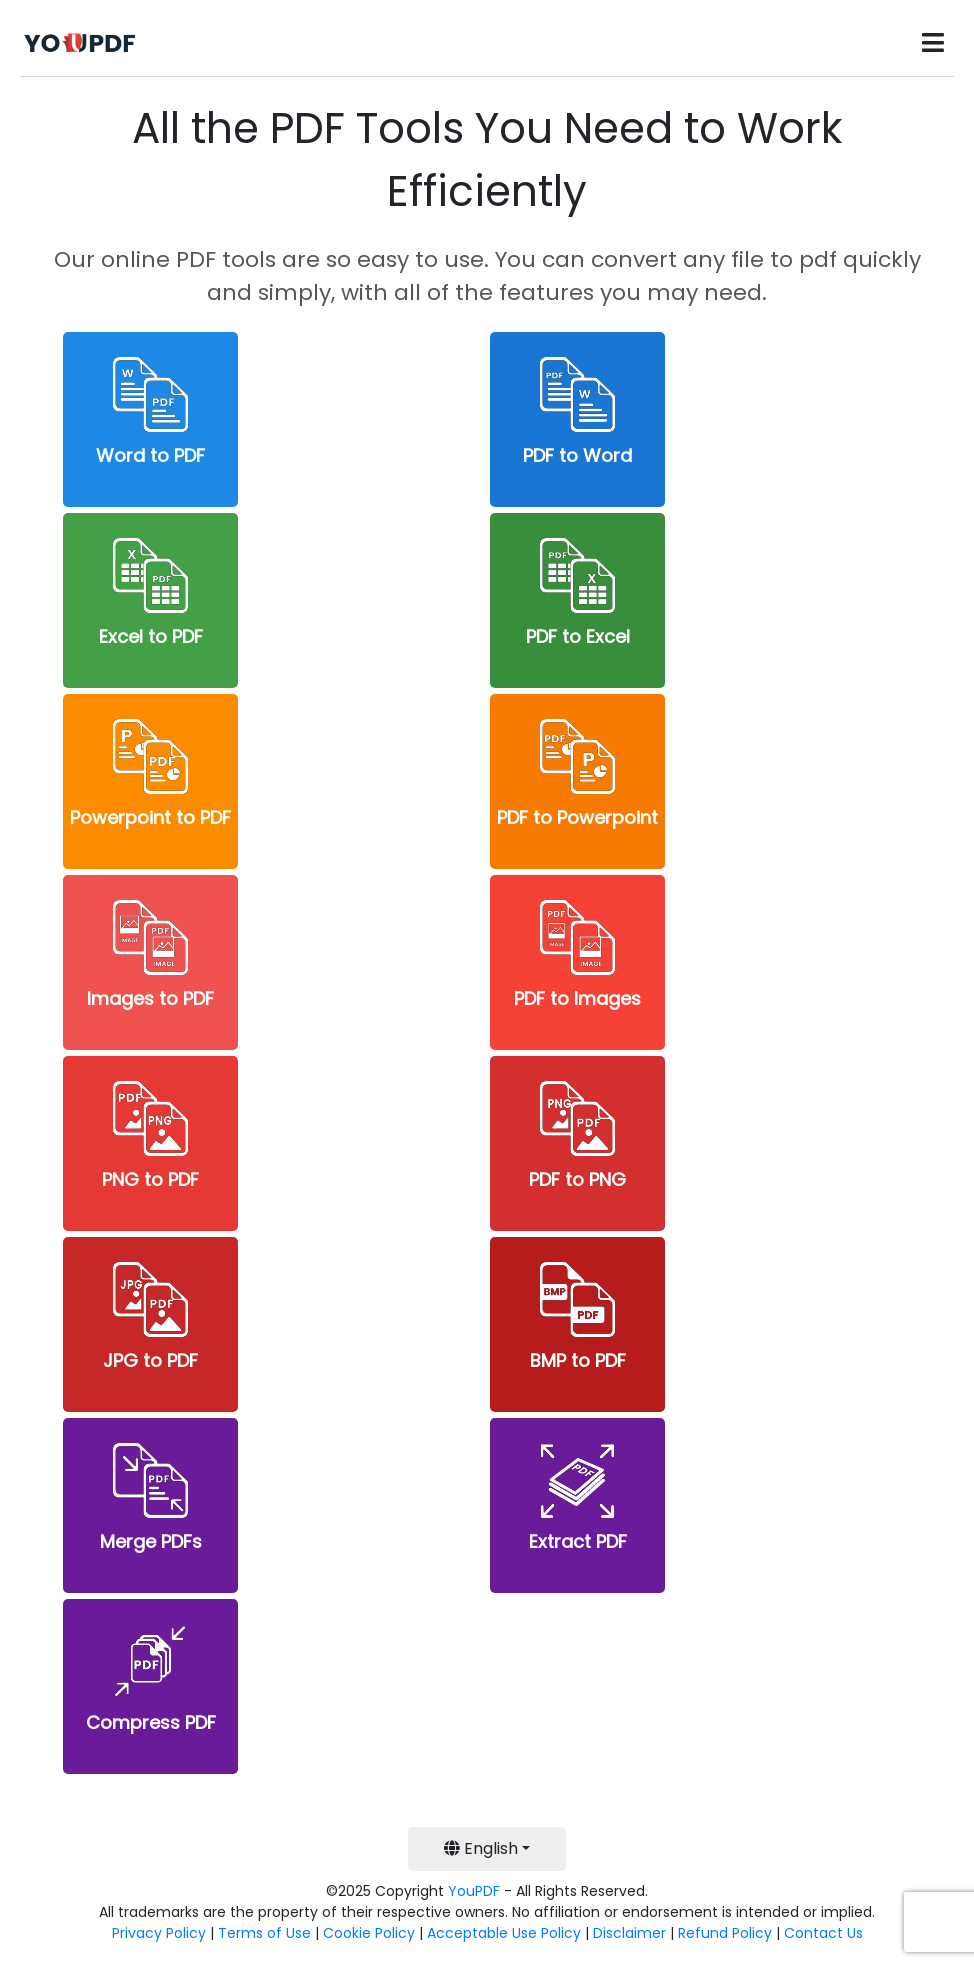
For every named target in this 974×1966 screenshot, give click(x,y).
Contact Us (823, 1933)
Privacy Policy (159, 1933)
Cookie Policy (369, 1933)
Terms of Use (264, 1933)
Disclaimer (629, 1933)
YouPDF (474, 1891)
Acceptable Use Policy (504, 1933)
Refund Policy (725, 1933)
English (481, 1848)
